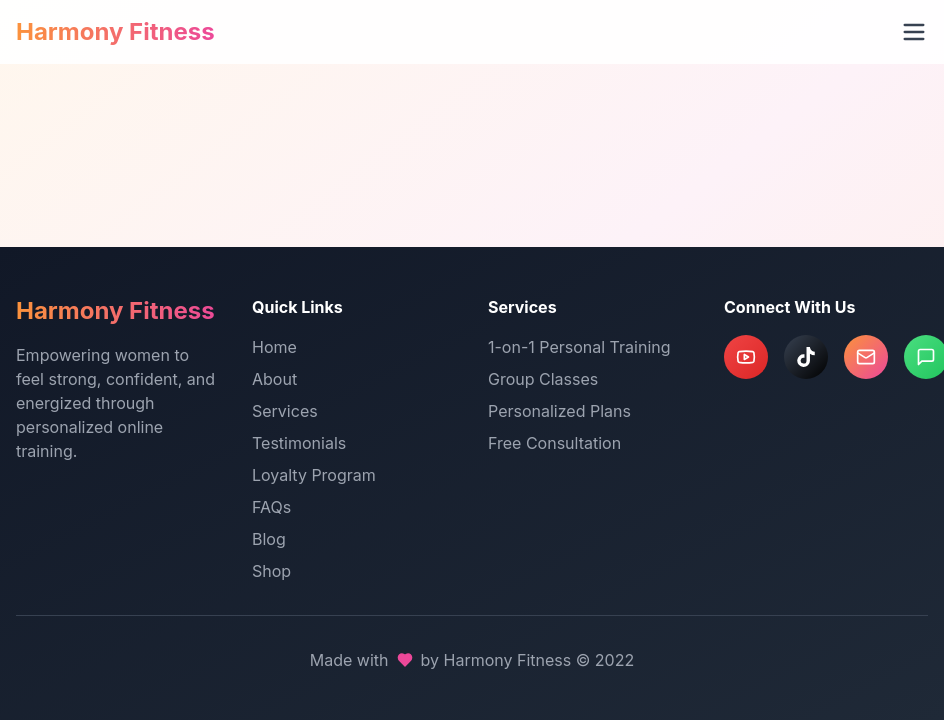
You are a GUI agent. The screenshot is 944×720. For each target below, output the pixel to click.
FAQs (271, 507)
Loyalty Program (314, 475)
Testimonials (299, 443)
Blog (269, 539)
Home (274, 347)
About (274, 379)
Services (285, 411)
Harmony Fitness (115, 31)
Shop (271, 571)
